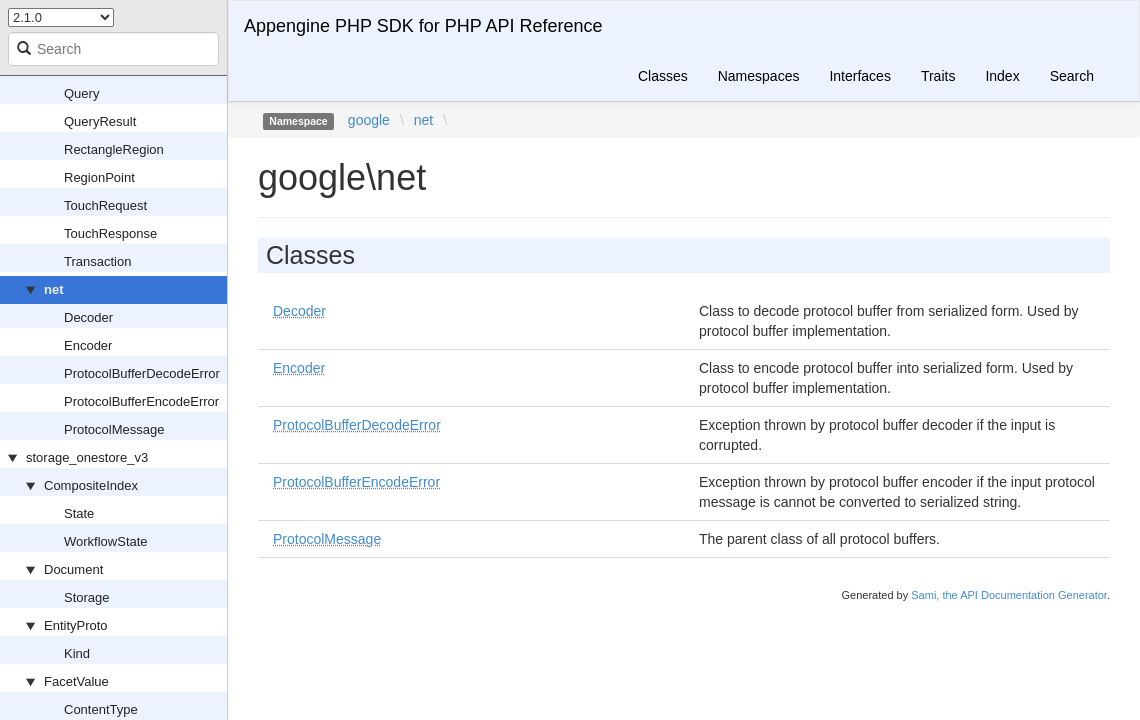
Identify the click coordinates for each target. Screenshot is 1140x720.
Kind (77, 653)
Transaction (97, 261)
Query (81, 93)
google (369, 120)
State (79, 513)
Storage (87, 597)
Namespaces (759, 76)
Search (1072, 76)
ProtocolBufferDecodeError (142, 373)
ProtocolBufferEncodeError (141, 401)
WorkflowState (106, 541)
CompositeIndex (91, 485)
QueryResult (100, 121)
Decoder (88, 317)
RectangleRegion (114, 149)
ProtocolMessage (114, 429)
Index (1002, 76)
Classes (663, 76)
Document (73, 569)
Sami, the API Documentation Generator (1009, 595)
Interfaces (859, 76)
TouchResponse (110, 233)
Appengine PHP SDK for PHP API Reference (423, 26)
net (54, 289)
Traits (938, 76)
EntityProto (76, 625)
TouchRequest (105, 205)
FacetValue (76, 681)
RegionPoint (99, 177)
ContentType (101, 709)
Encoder (88, 345)
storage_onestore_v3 (87, 457)
